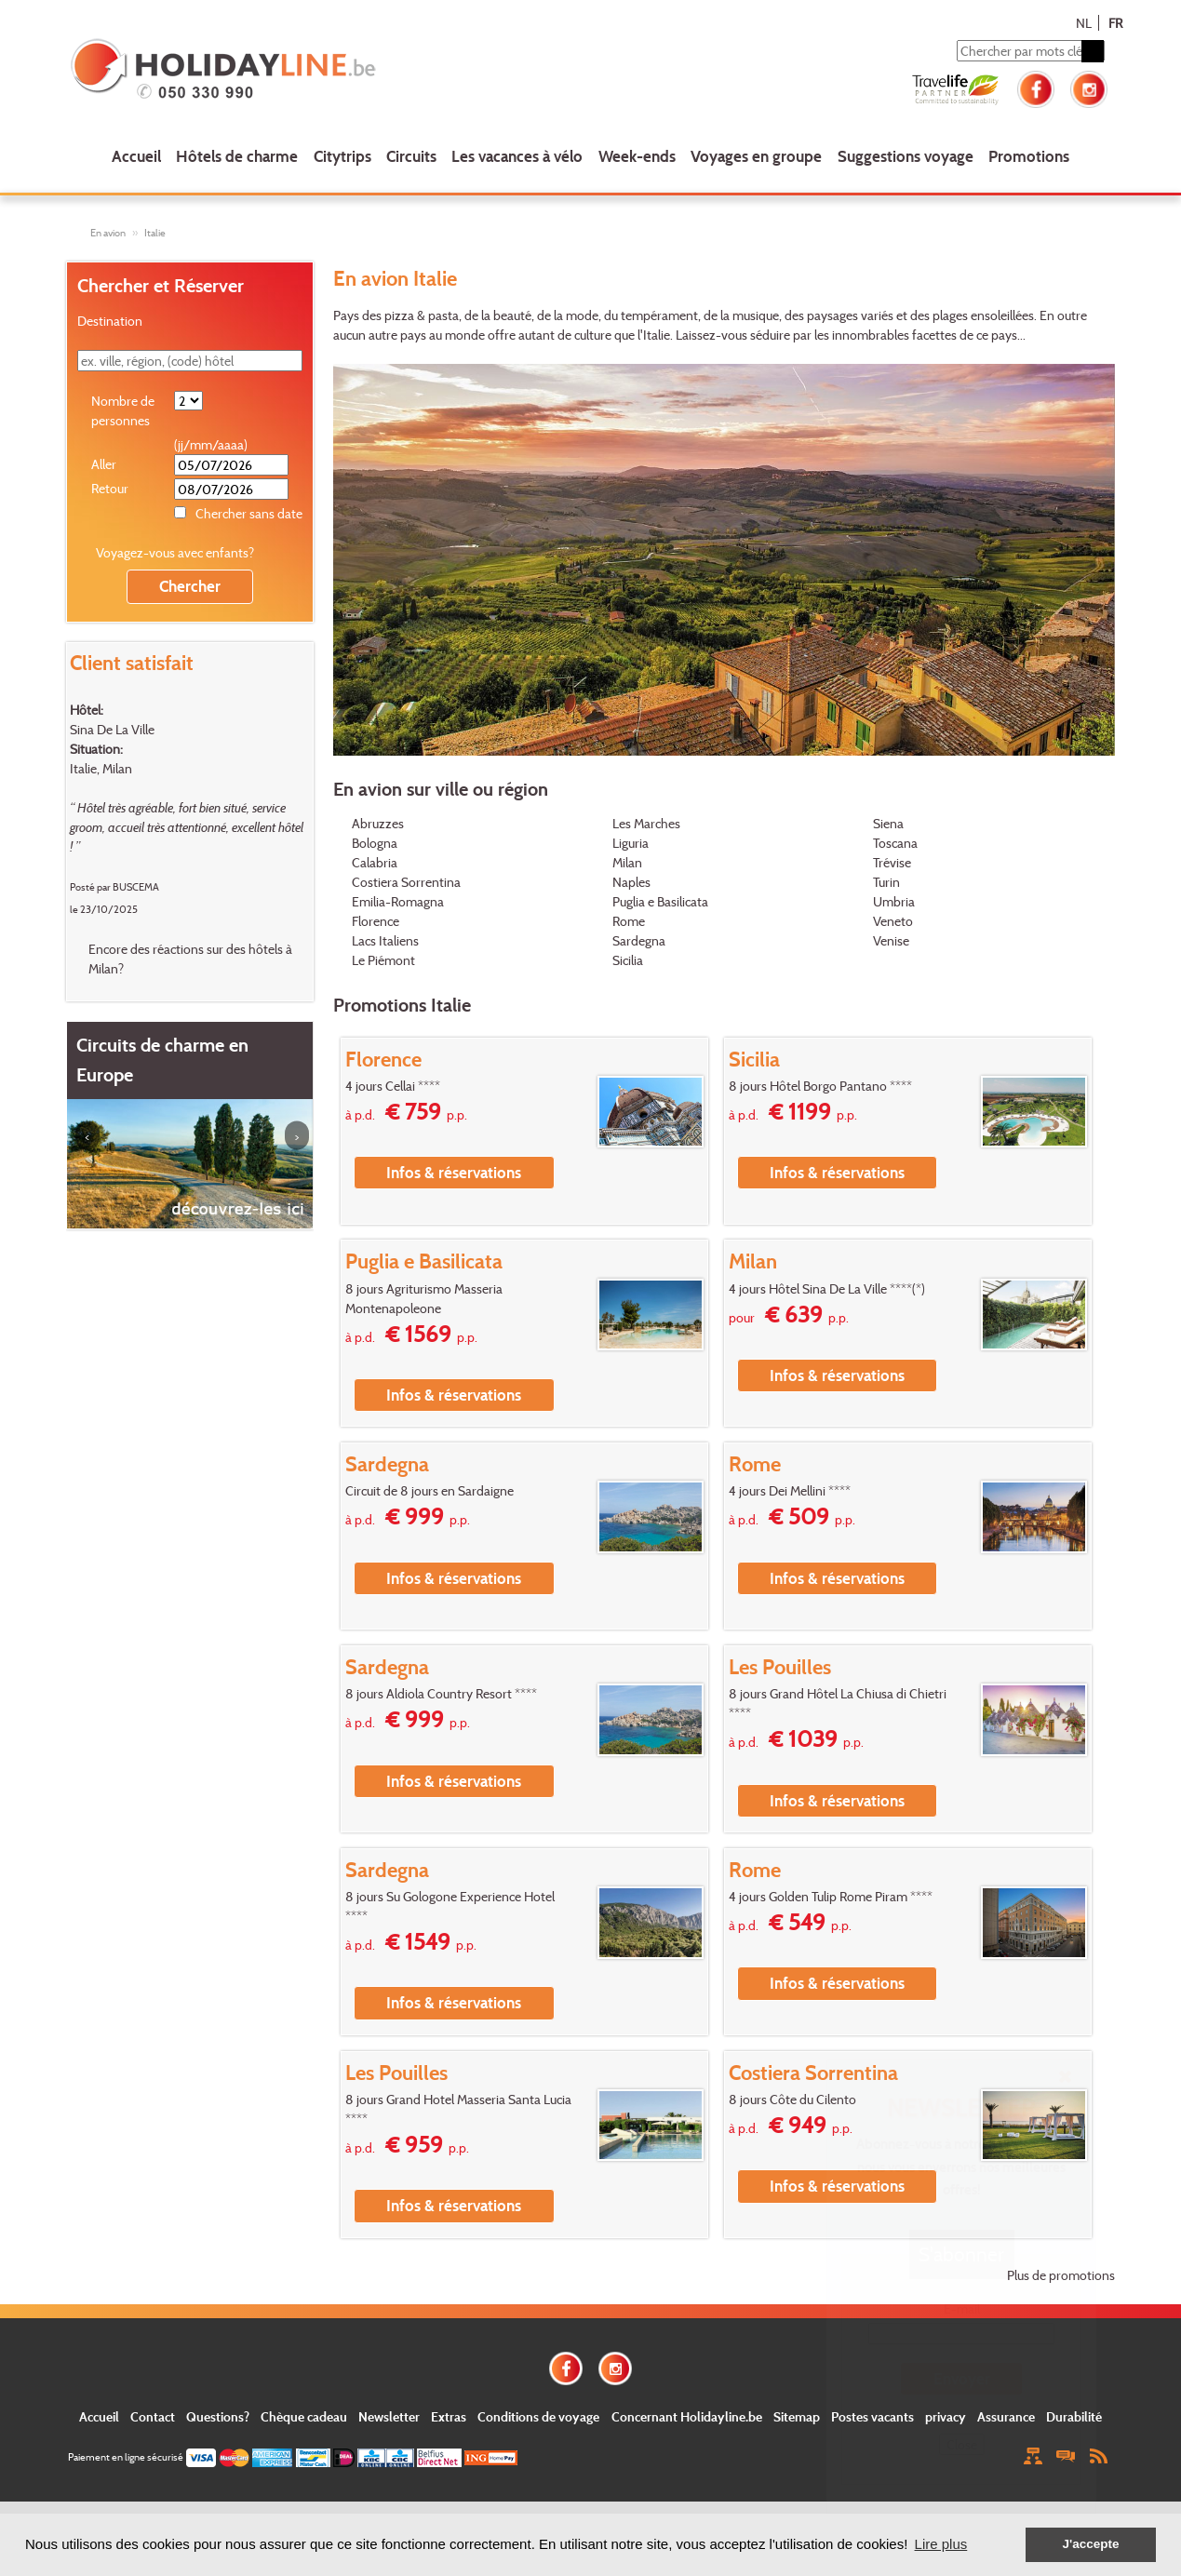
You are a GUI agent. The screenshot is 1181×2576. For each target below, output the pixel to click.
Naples (631, 882)
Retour (109, 488)
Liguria (630, 843)
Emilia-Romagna (398, 901)
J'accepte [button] (1090, 2544)
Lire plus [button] (941, 2544)
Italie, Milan (101, 768)
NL (1084, 23)
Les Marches (646, 823)
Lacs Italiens (385, 940)
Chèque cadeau (304, 2416)
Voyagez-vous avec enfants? (175, 552)
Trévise (892, 862)
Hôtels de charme (237, 156)
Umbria (894, 901)
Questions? (217, 2416)
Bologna (374, 843)
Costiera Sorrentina (406, 882)
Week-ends (637, 156)
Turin (886, 882)
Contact (152, 2416)
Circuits (411, 156)
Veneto (893, 921)
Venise (891, 940)
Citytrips (342, 156)
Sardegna (638, 940)
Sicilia (627, 960)
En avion (108, 232)
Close (961, 2444)
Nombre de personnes (122, 410)
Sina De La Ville (112, 729)
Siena (888, 823)
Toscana (895, 843)
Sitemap (796, 2416)
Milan (627, 862)
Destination (109, 321)
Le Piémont (383, 960)
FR (1115, 23)
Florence (375, 921)
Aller (103, 464)
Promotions (1028, 156)
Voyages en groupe (756, 156)
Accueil (136, 156)
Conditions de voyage (538, 2416)
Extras (448, 2416)
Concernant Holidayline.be (686, 2416)
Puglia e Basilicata (660, 901)
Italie (155, 232)
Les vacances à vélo (517, 156)
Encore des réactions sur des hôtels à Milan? (190, 958)
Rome (628, 921)
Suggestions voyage (905, 156)
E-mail (962, 2308)
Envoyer (961, 2378)
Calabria (374, 862)
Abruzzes (378, 823)
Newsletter (389, 2416)
